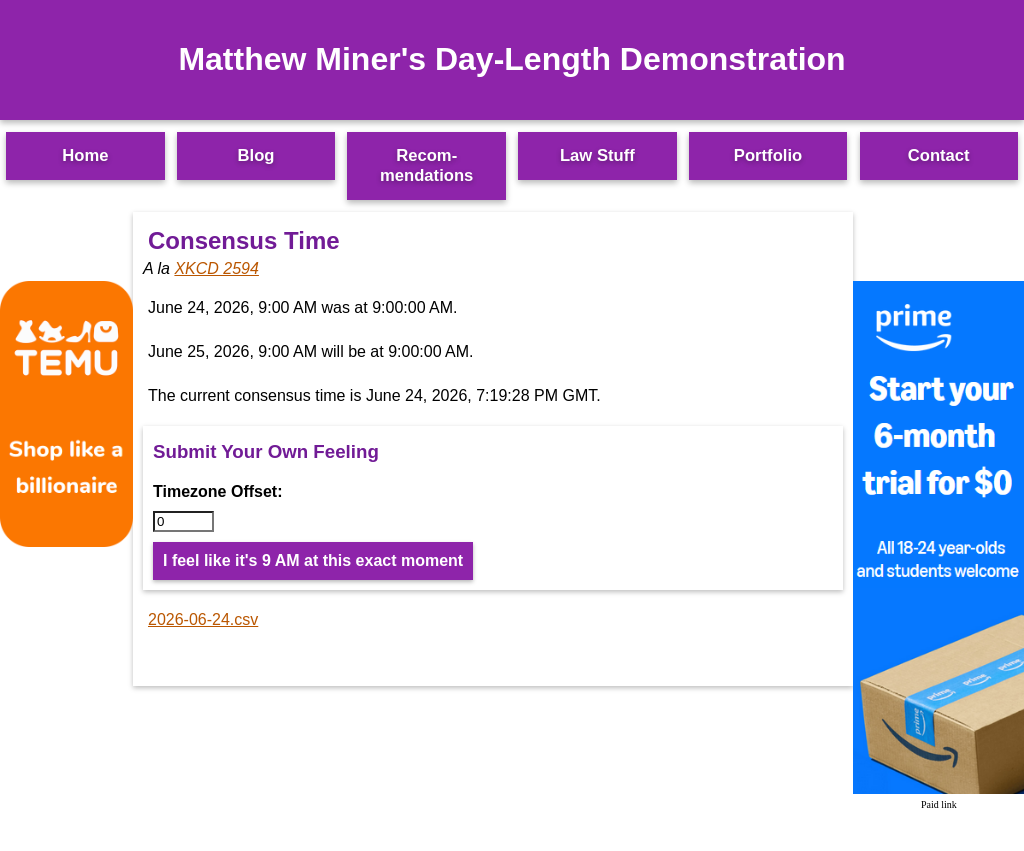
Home (85, 155)
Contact (939, 155)
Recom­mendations (426, 165)
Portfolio (768, 155)
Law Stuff (597, 155)
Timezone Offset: (218, 491)
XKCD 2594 (216, 268)
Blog (256, 155)
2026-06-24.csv (203, 619)
